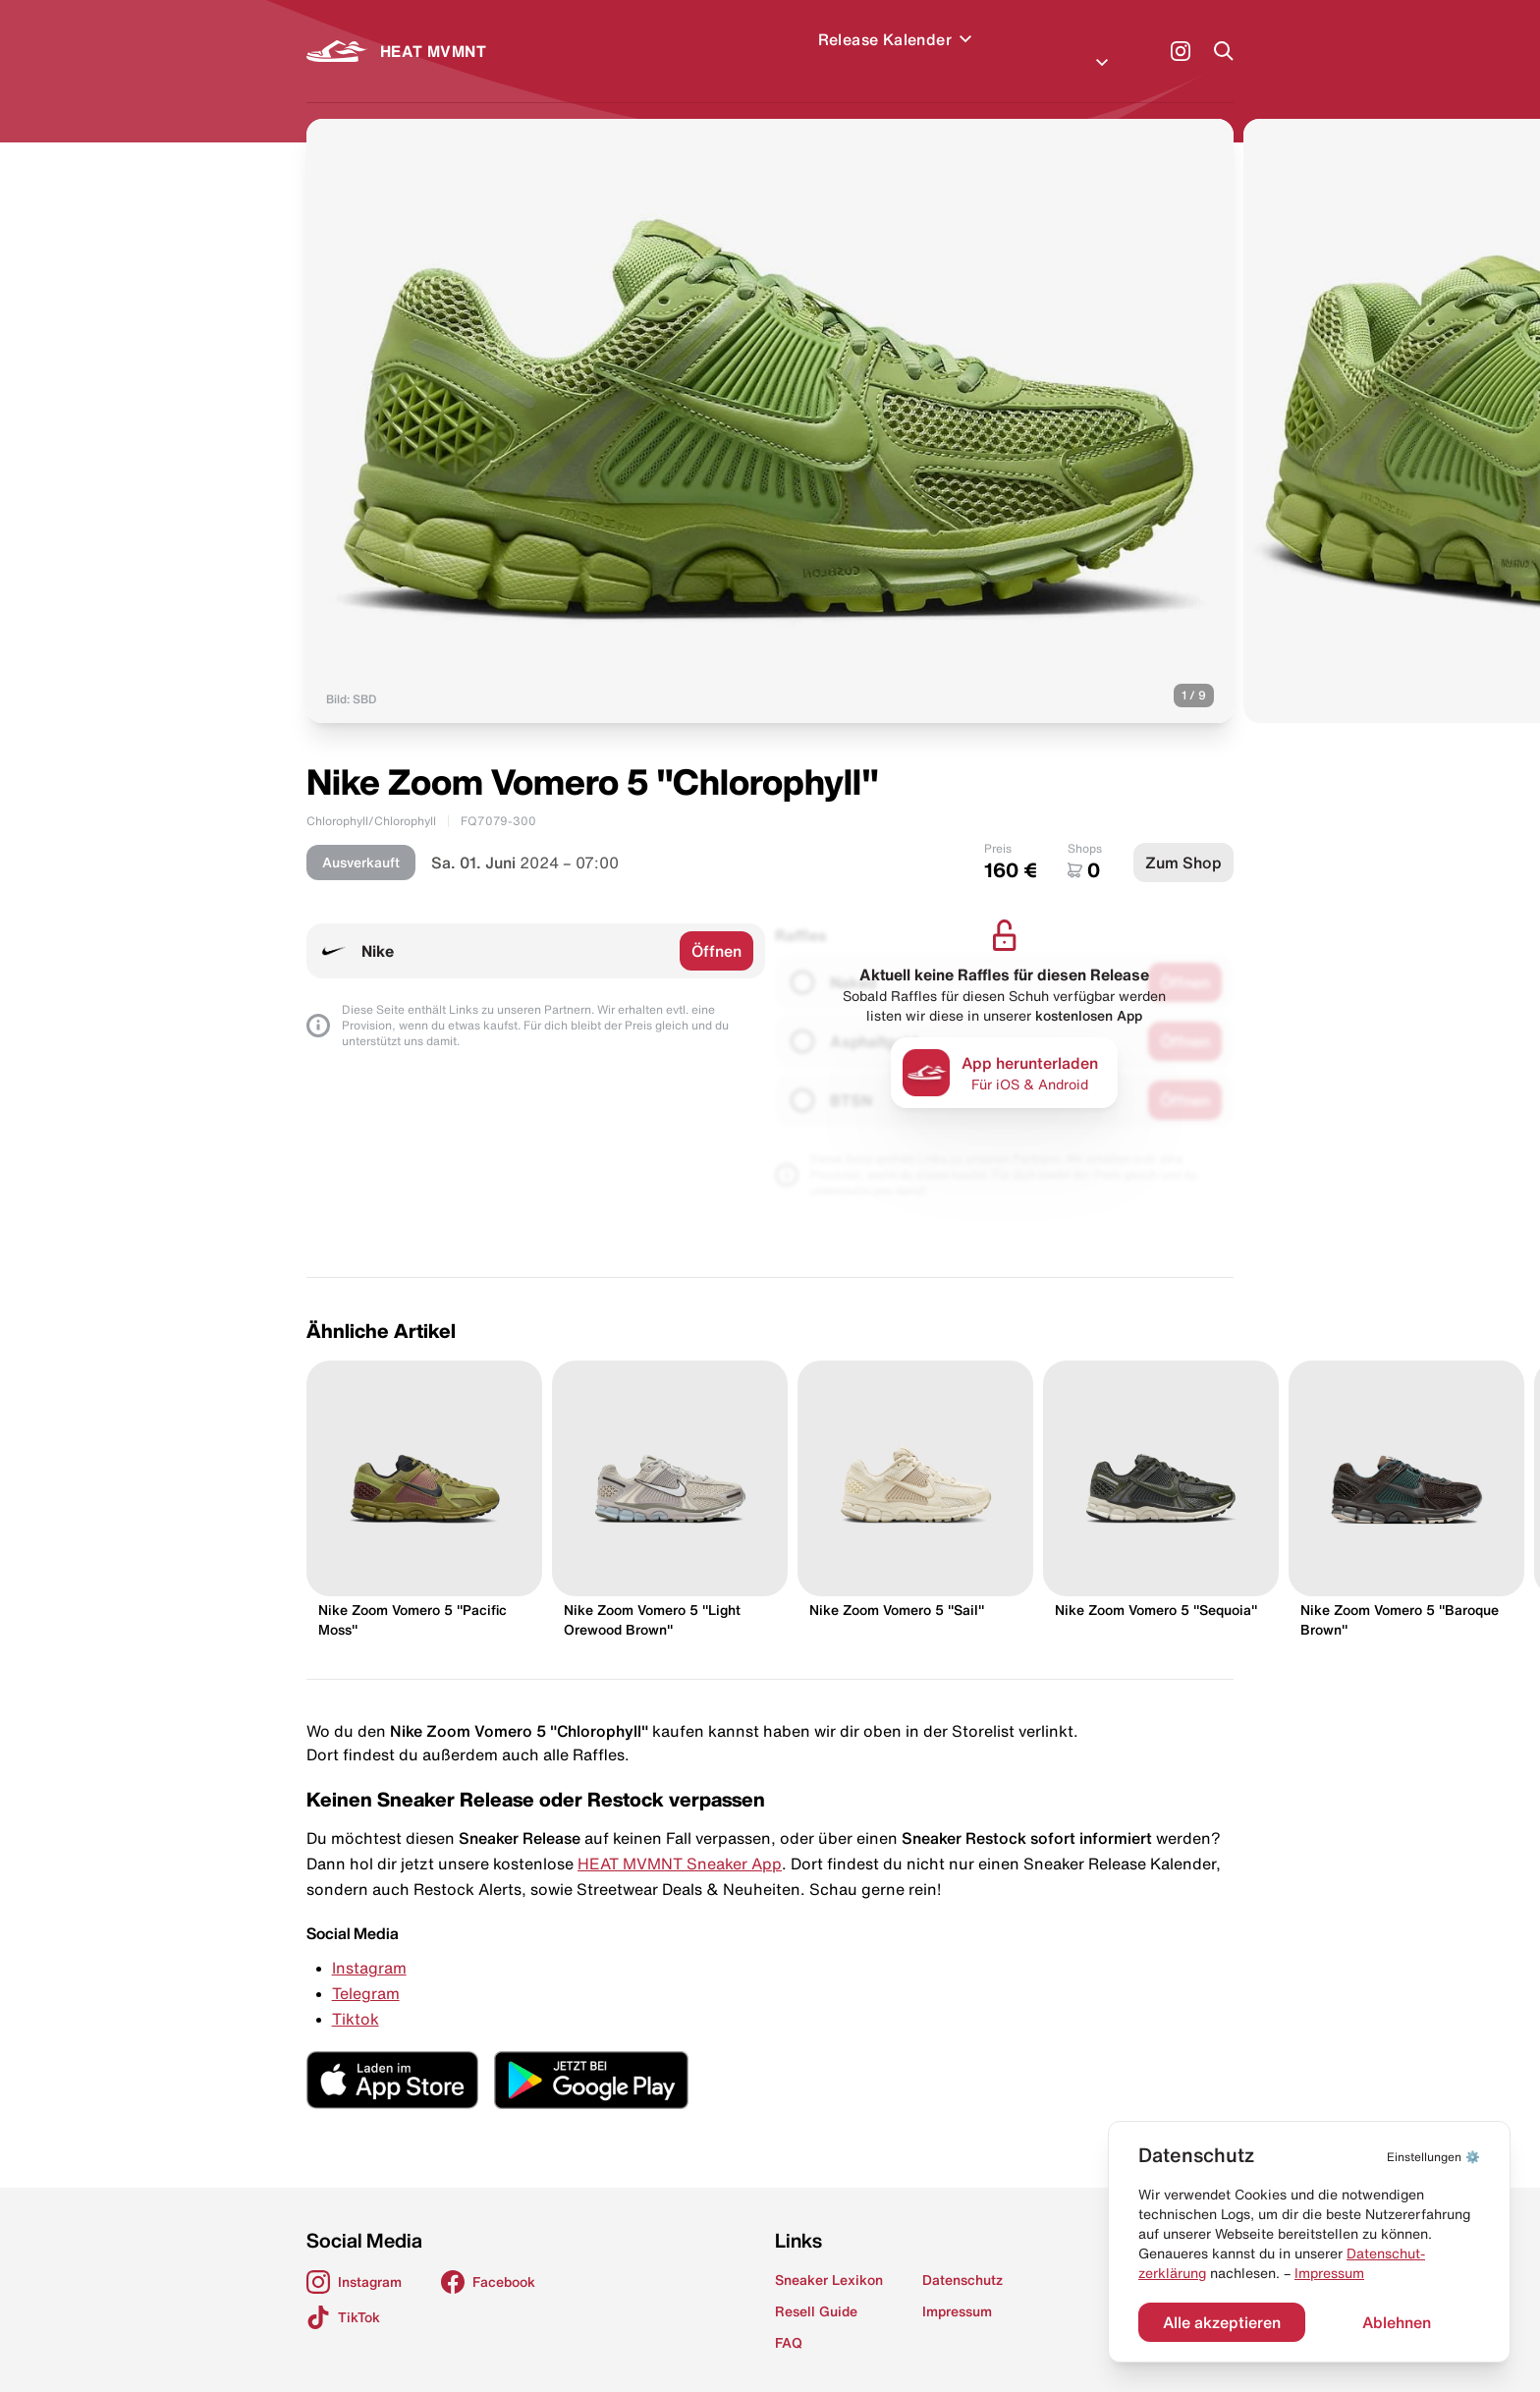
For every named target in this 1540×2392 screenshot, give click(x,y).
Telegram (366, 1969)
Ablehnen (1396, 2322)
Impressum (1329, 2273)
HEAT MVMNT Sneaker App (680, 1840)
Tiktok (355, 1995)
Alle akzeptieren (1222, 2322)
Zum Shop (1183, 839)
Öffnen (716, 927)
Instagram (369, 1944)
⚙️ (1433, 2156)
